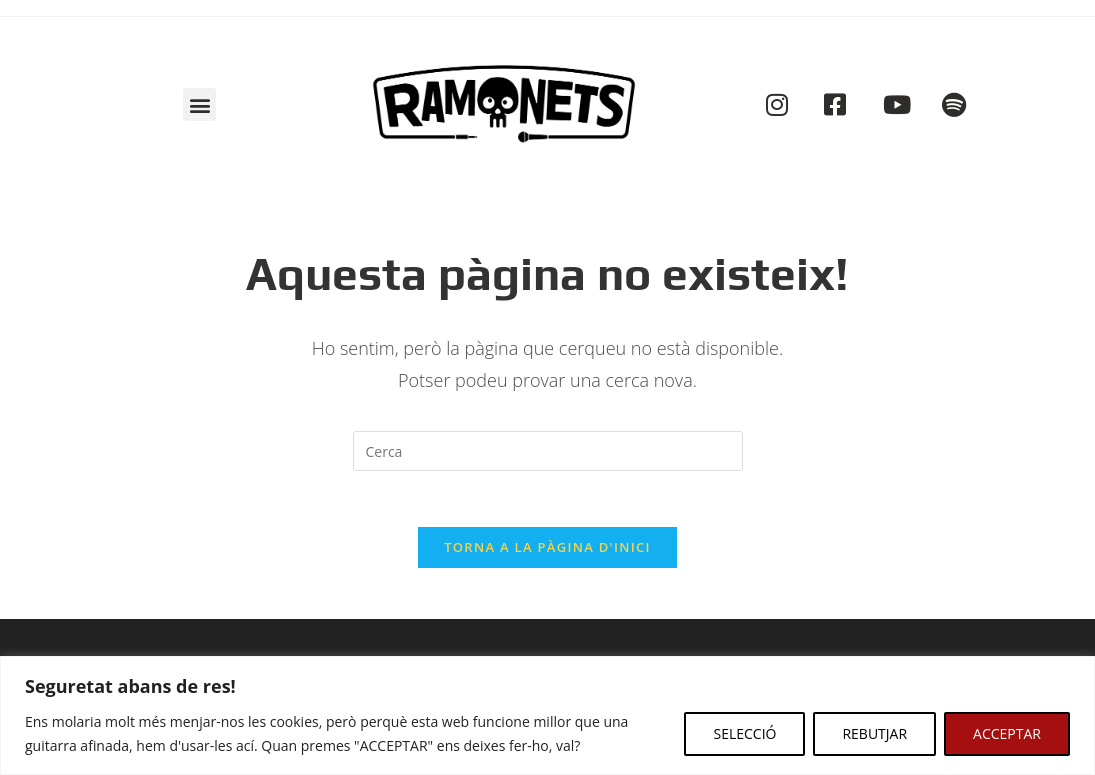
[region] (547, 715)
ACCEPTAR (1007, 733)
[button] (199, 104)
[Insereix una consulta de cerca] (548, 451)
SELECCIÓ (744, 733)
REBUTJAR (874, 733)
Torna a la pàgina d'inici (547, 552)
